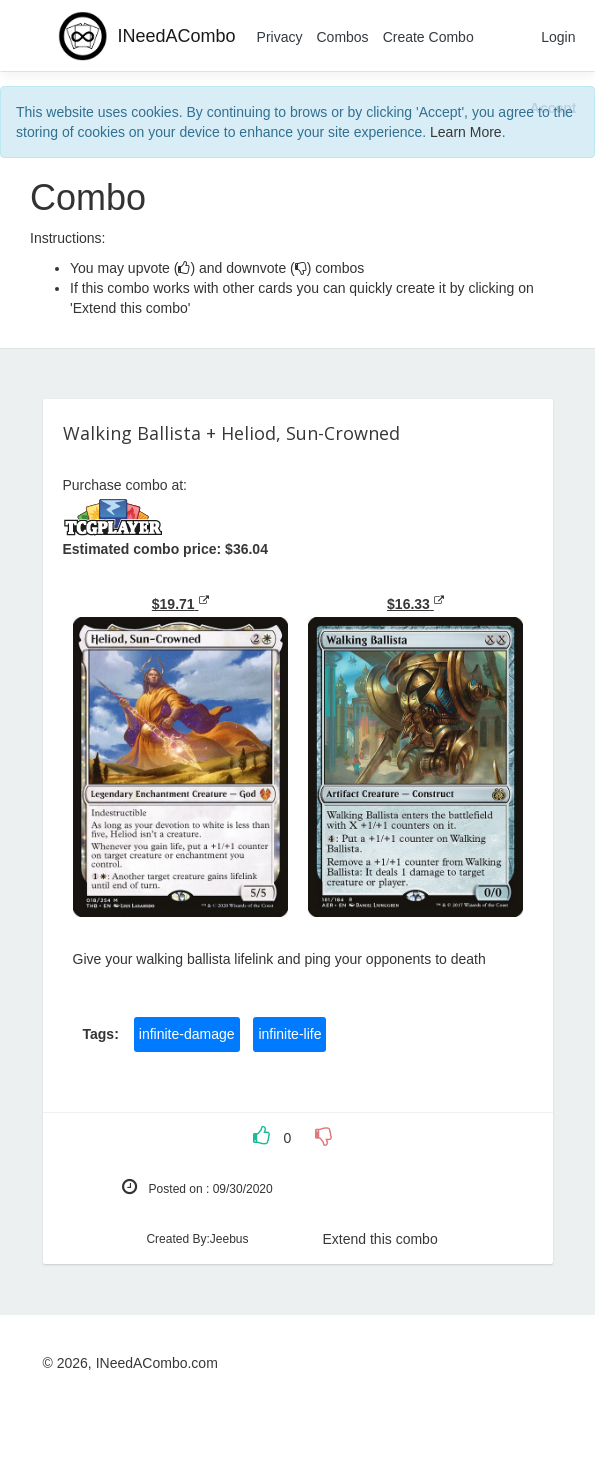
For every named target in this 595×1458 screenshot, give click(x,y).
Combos (342, 37)
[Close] (553, 107)
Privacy (280, 37)
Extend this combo (380, 1239)
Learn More (466, 132)
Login (558, 37)
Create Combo (428, 37)
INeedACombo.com (157, 1363)
